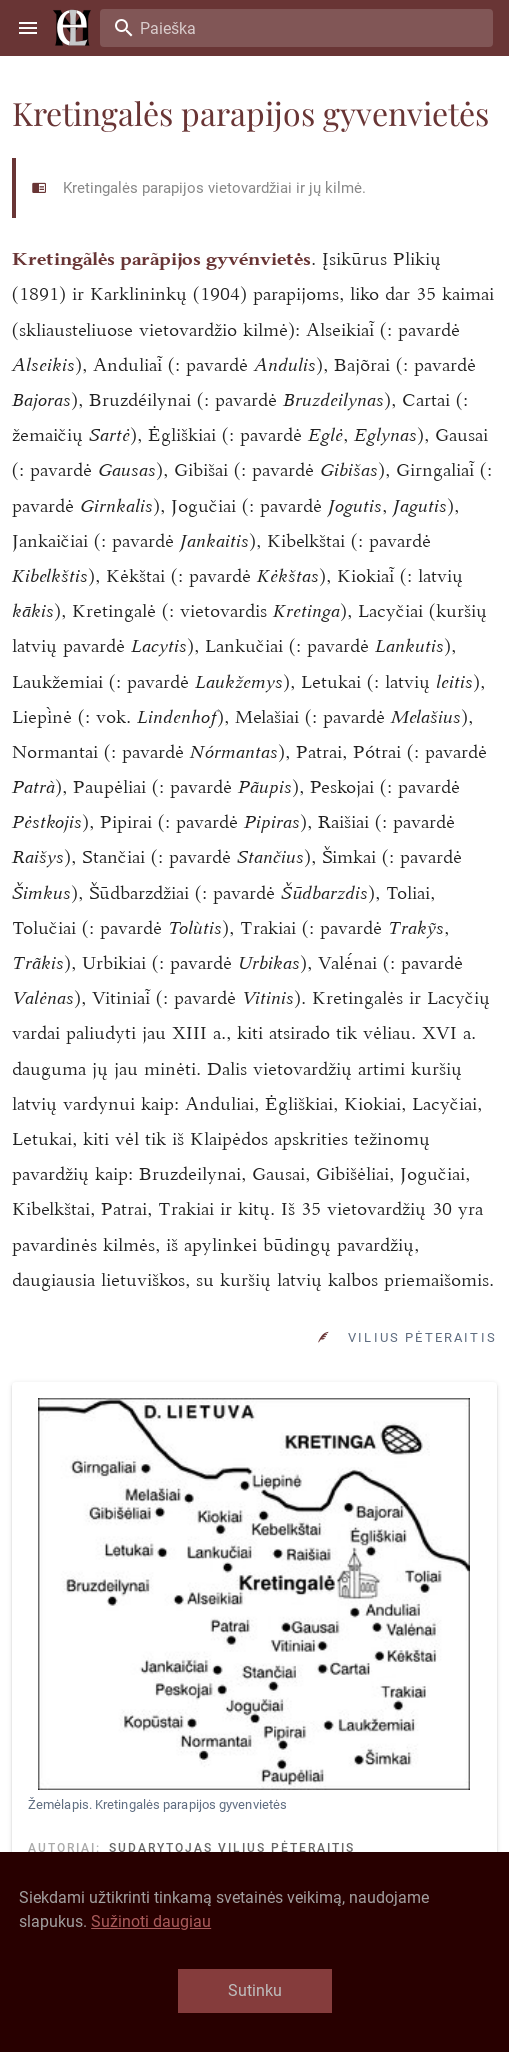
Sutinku (255, 1990)
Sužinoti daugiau (151, 1921)
